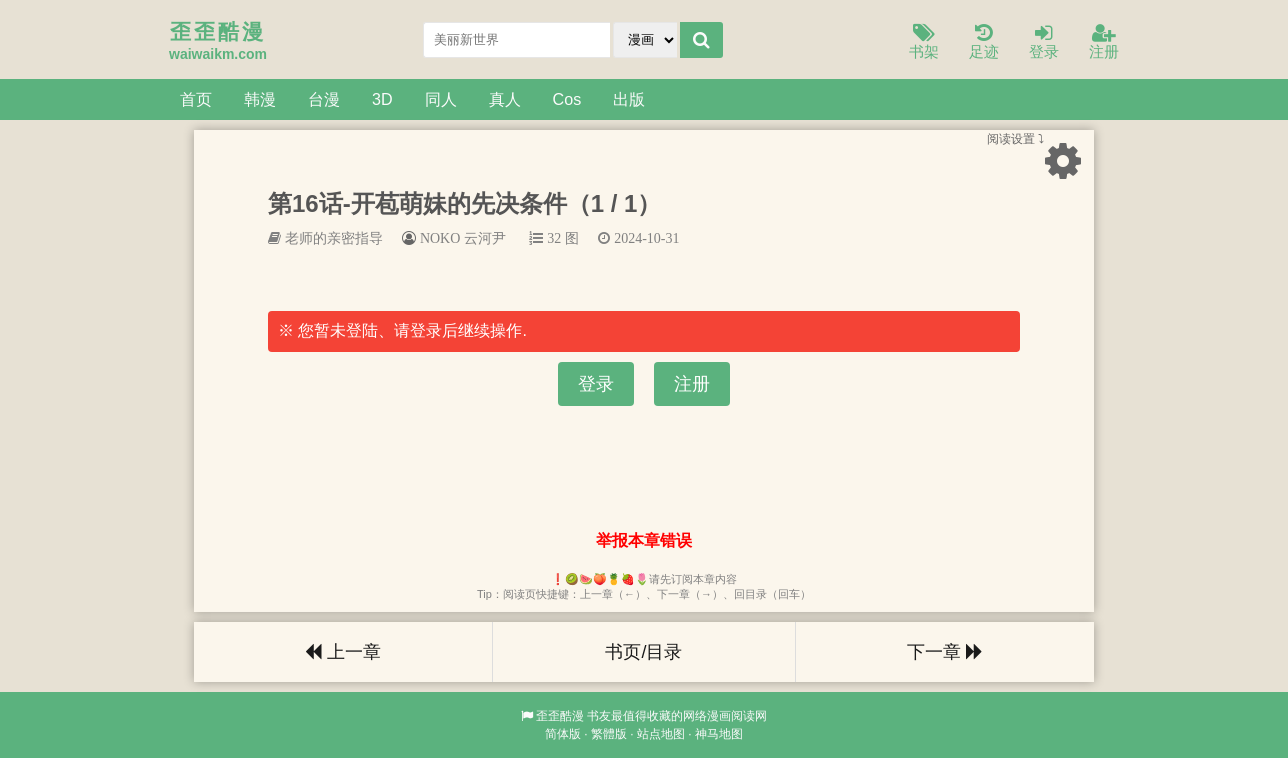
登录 (1044, 42)
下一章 (945, 652)
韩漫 (260, 99)
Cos (567, 99)
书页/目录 (643, 652)
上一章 (343, 652)
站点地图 (661, 734)
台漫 (324, 99)
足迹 (984, 42)
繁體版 (609, 734)
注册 (1104, 42)
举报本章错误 (644, 540)
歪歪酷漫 (560, 716)
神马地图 (719, 734)
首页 (196, 99)
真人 (505, 99)
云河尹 (485, 238)
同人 (441, 99)
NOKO (440, 238)
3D (382, 99)
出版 (629, 99)
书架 (924, 42)
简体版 (563, 734)
